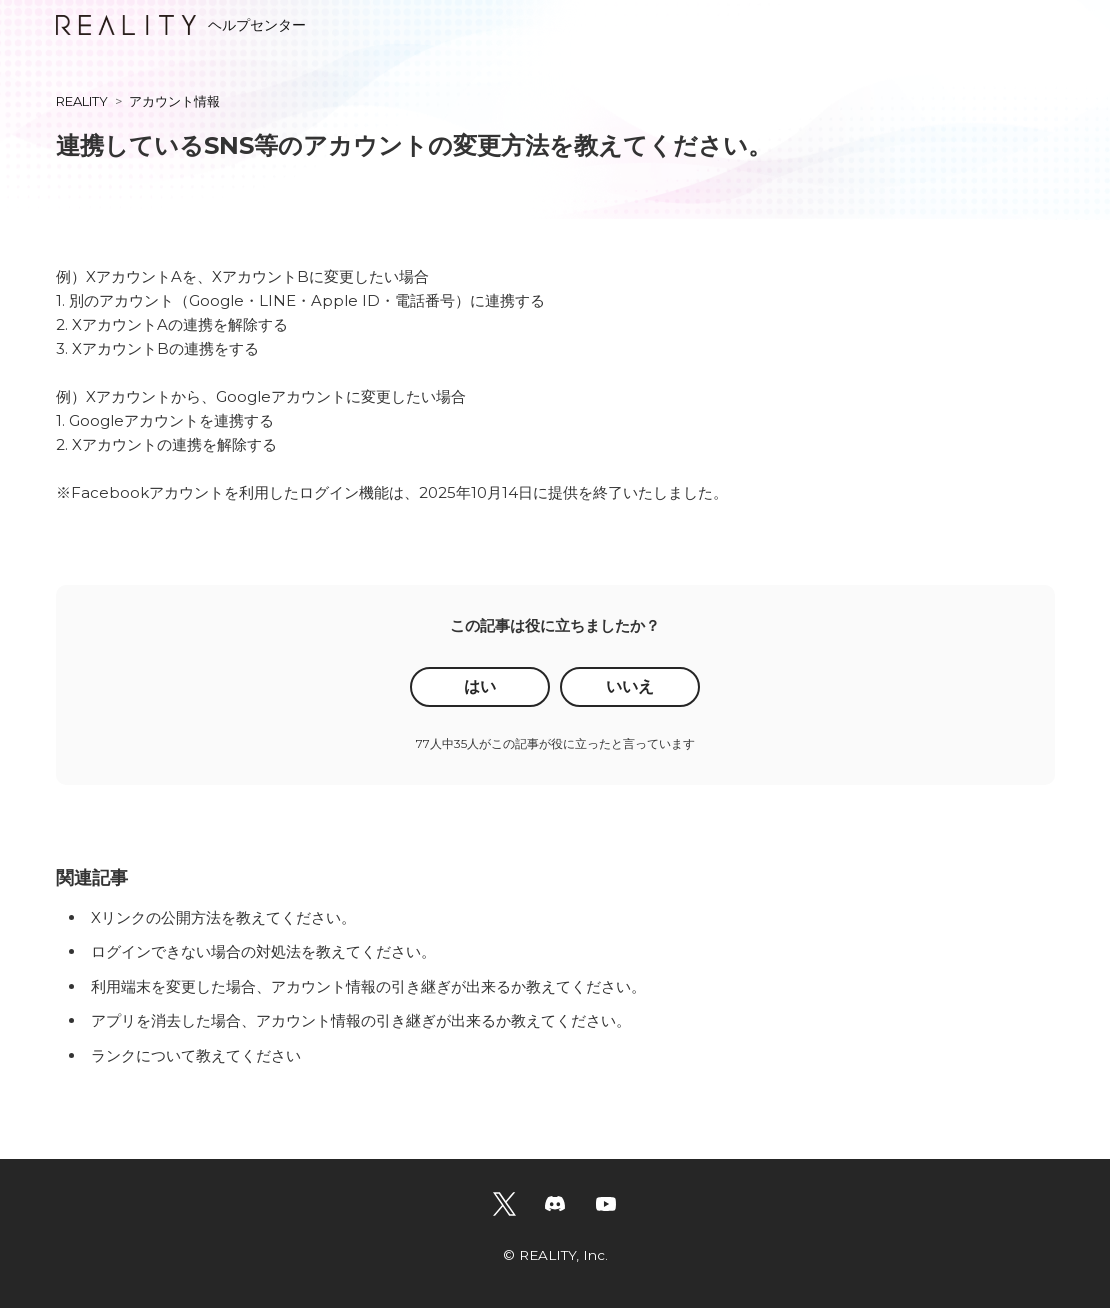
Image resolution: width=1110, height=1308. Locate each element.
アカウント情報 (174, 101)
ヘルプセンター (181, 25)
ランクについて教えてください (196, 1055)
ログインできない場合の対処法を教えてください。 (263, 951)
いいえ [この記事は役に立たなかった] (630, 686)
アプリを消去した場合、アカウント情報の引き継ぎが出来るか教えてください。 (361, 1020)
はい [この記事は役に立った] (480, 686)
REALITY (82, 101)
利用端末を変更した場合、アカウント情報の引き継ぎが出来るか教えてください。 (368, 986)
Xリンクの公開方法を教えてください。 (223, 917)
